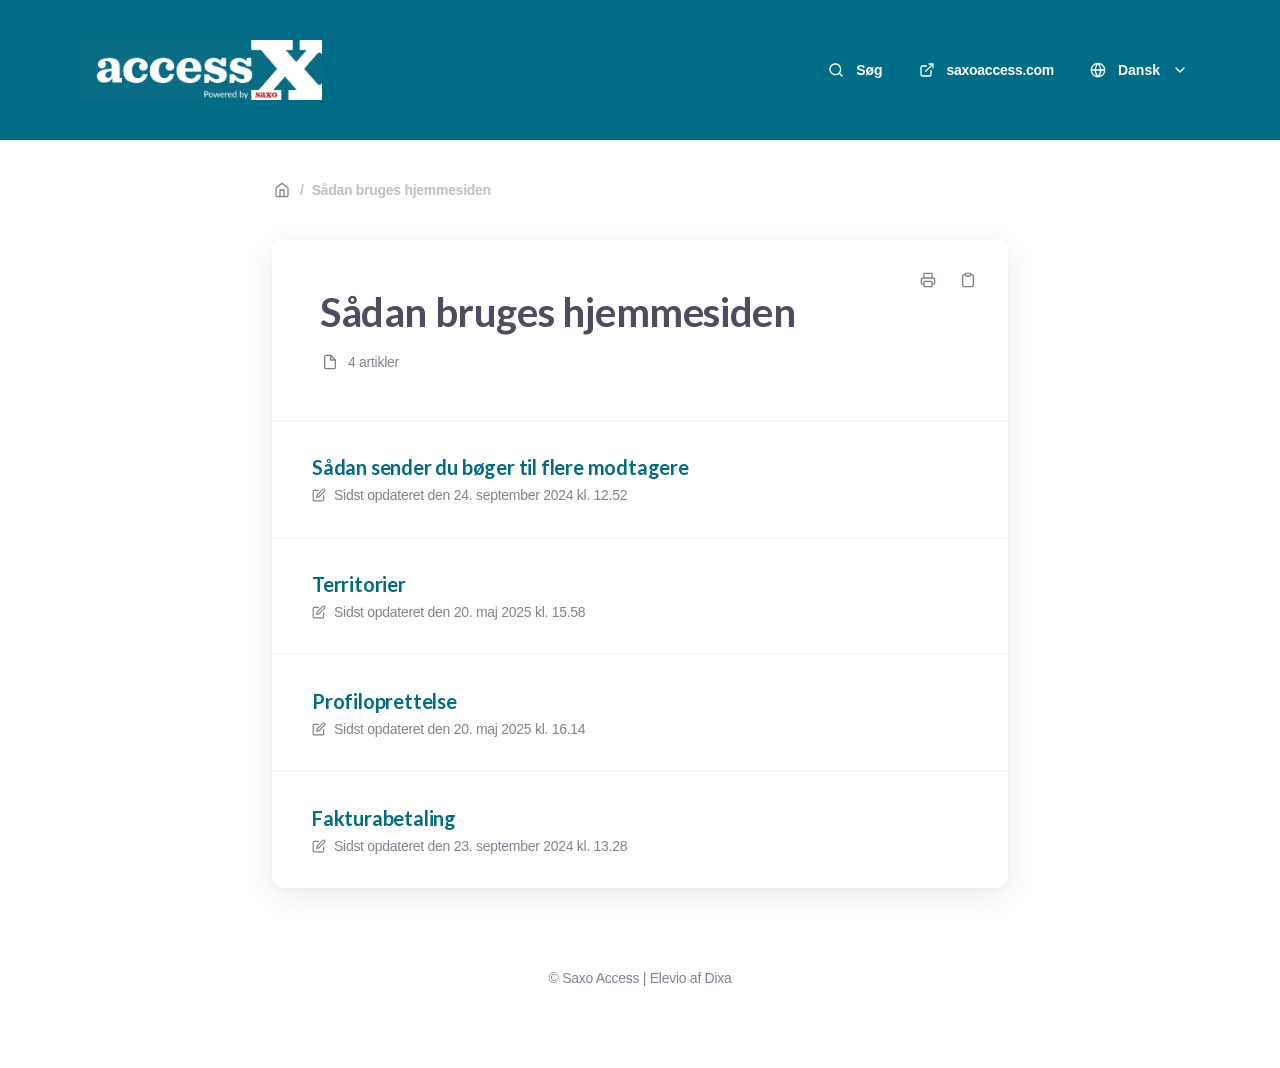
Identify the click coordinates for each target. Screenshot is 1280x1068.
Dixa (718, 978)
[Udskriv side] (928, 280)
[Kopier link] (968, 280)
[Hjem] (201, 70)
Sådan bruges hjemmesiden (401, 190)
